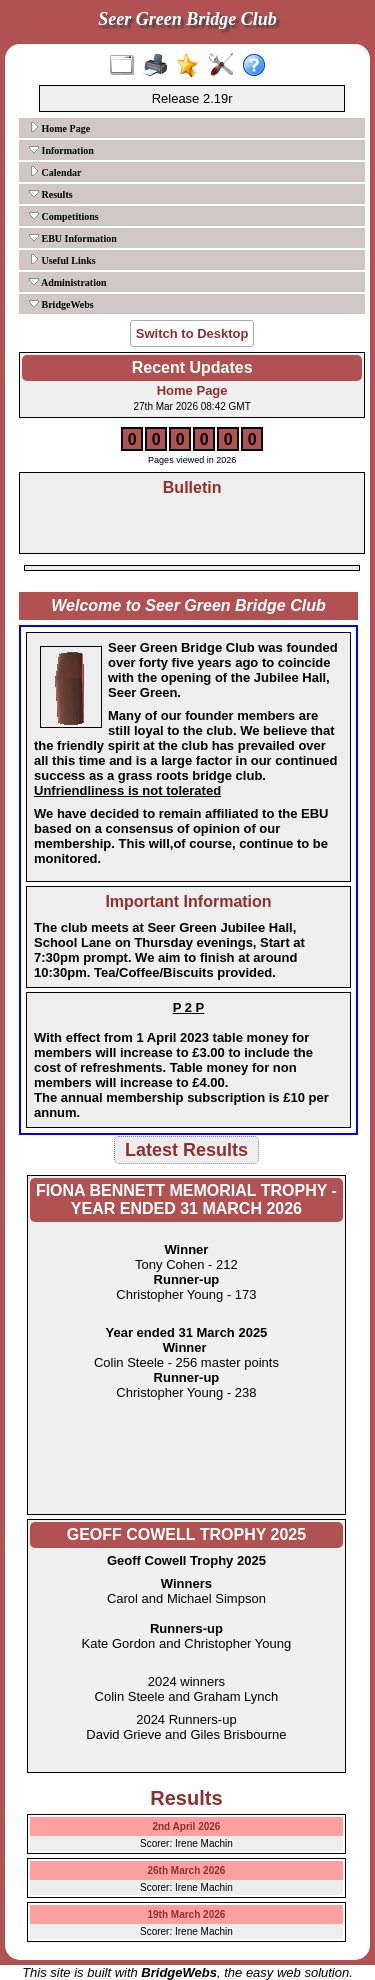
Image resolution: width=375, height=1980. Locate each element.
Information (61, 150)
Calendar (55, 172)
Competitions (64, 216)
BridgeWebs (61, 304)
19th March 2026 (187, 1914)
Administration (68, 282)
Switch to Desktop (192, 333)
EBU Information (73, 238)
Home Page (59, 128)
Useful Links (62, 260)
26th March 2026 (187, 1870)
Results (51, 194)
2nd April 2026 (186, 1826)
